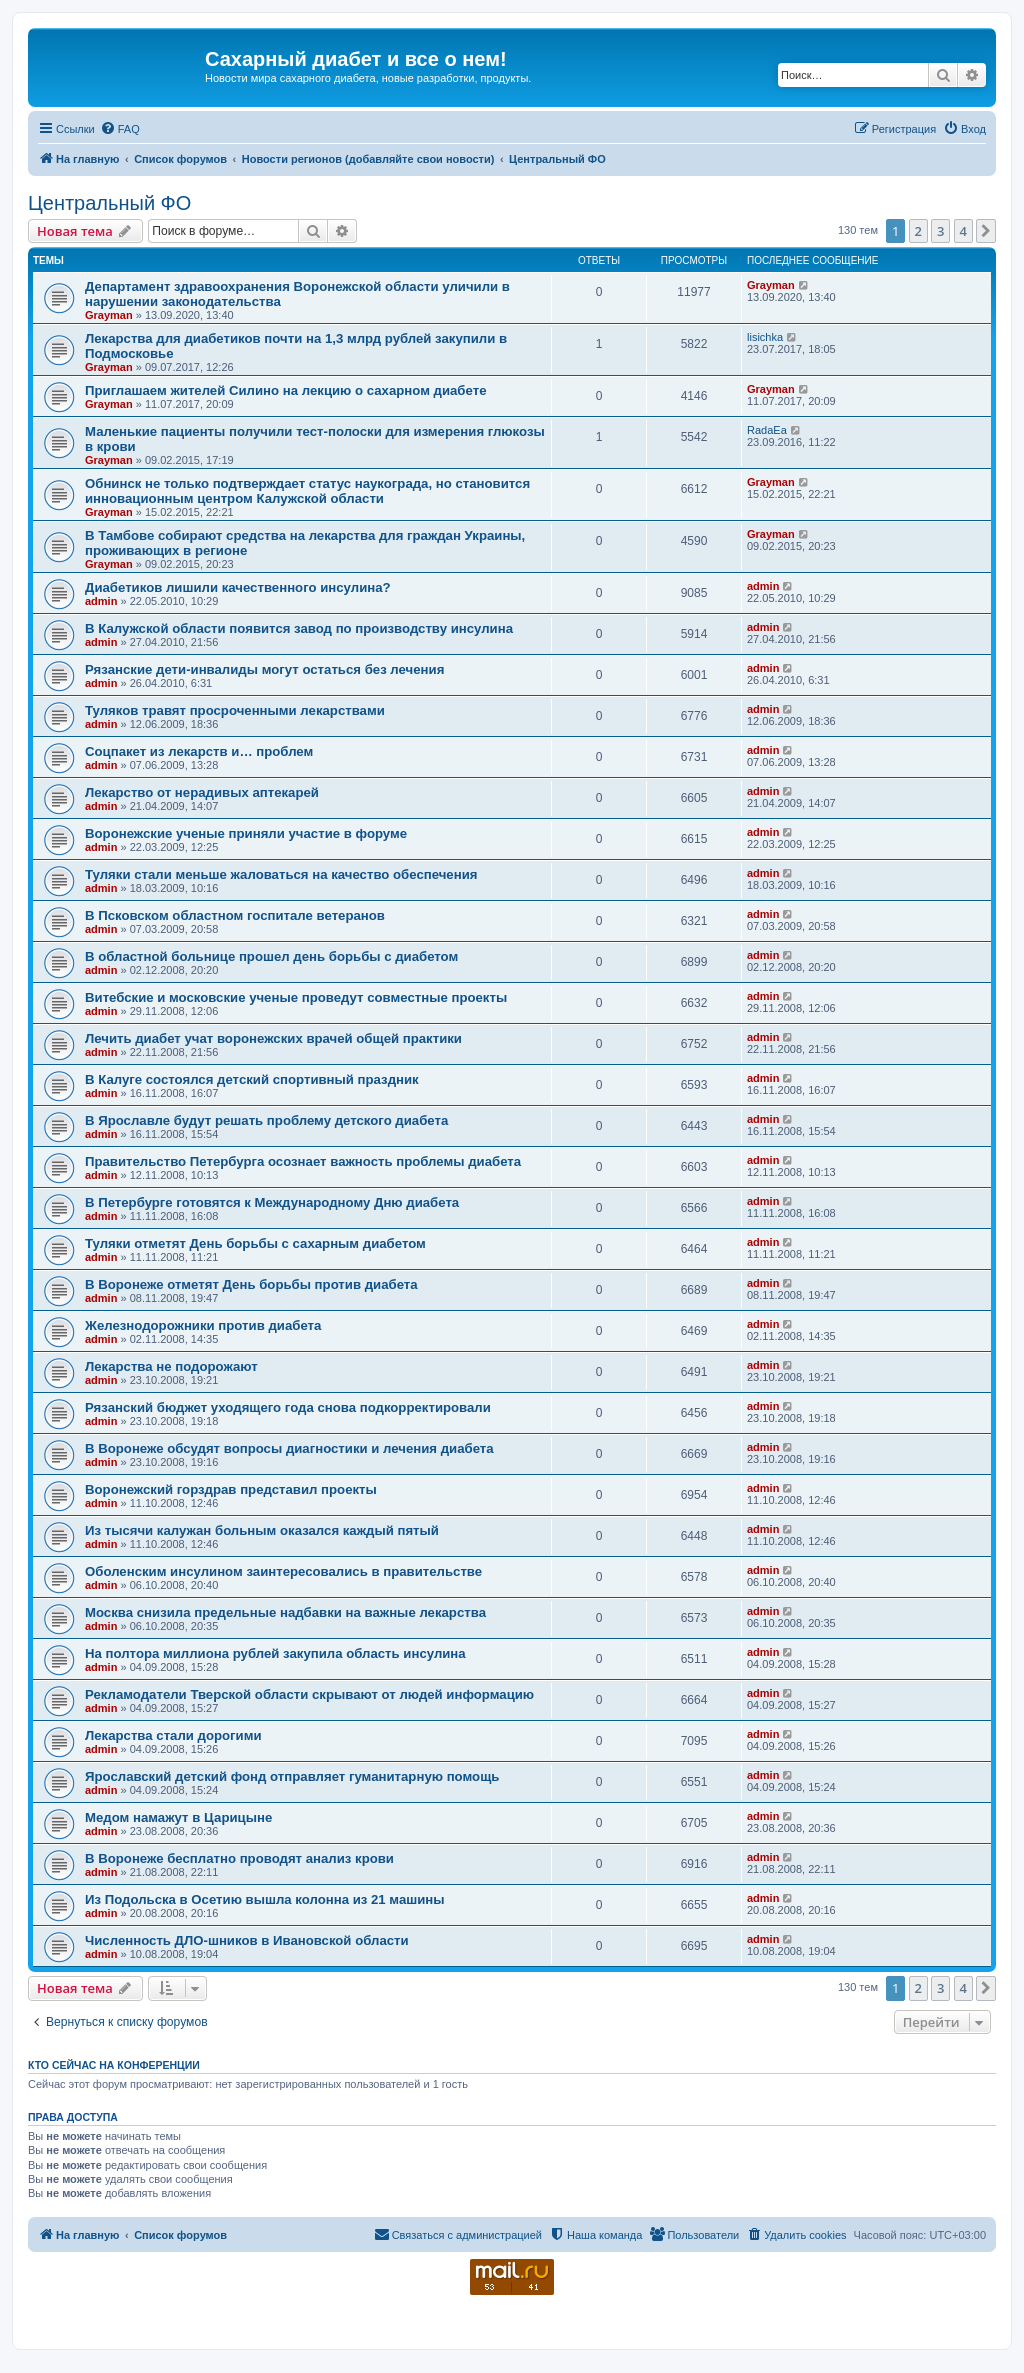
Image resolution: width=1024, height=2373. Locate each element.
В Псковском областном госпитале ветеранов (235, 915)
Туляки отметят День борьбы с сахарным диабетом (255, 1243)
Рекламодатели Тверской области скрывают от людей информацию (309, 1694)
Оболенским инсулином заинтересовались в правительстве (283, 1571)
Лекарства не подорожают (171, 1366)
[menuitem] (120, 129)
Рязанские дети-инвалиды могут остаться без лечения (264, 669)
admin (101, 601)
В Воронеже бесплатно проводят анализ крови (239, 1858)
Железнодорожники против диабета (203, 1325)
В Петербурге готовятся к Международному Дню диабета (272, 1202)
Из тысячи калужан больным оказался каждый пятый (262, 1530)
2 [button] (918, 231)
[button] (986, 231)
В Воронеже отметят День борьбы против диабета (251, 1284)
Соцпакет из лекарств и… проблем (199, 751)
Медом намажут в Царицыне (178, 1817)
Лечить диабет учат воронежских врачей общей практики (273, 1038)
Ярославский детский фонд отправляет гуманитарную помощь (292, 1776)
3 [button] (940, 231)
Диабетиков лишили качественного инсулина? (238, 587)
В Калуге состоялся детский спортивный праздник (252, 1079)
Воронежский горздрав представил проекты (231, 1489)
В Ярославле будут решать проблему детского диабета (266, 1120)
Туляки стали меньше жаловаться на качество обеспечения (281, 874)
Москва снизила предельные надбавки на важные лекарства (285, 1612)
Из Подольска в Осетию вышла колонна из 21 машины (265, 1899)
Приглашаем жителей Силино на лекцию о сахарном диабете (285, 390)
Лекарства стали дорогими (173, 1735)
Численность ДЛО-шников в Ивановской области (247, 1940)
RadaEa (767, 430)
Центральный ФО (109, 203)
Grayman (109, 315)
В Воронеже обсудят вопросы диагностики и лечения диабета (289, 1448)
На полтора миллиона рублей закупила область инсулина (275, 1653)
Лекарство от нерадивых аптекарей (202, 792)
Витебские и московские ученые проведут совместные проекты (296, 997)
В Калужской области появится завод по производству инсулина (299, 628)
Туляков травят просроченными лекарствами (235, 710)
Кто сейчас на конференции (114, 2065)
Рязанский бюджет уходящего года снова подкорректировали (288, 1407)
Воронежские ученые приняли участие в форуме (246, 833)
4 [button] (963, 231)
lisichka (765, 337)
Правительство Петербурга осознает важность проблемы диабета (303, 1161)
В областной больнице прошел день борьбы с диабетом (271, 956)
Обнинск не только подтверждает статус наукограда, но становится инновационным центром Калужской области (307, 491)
